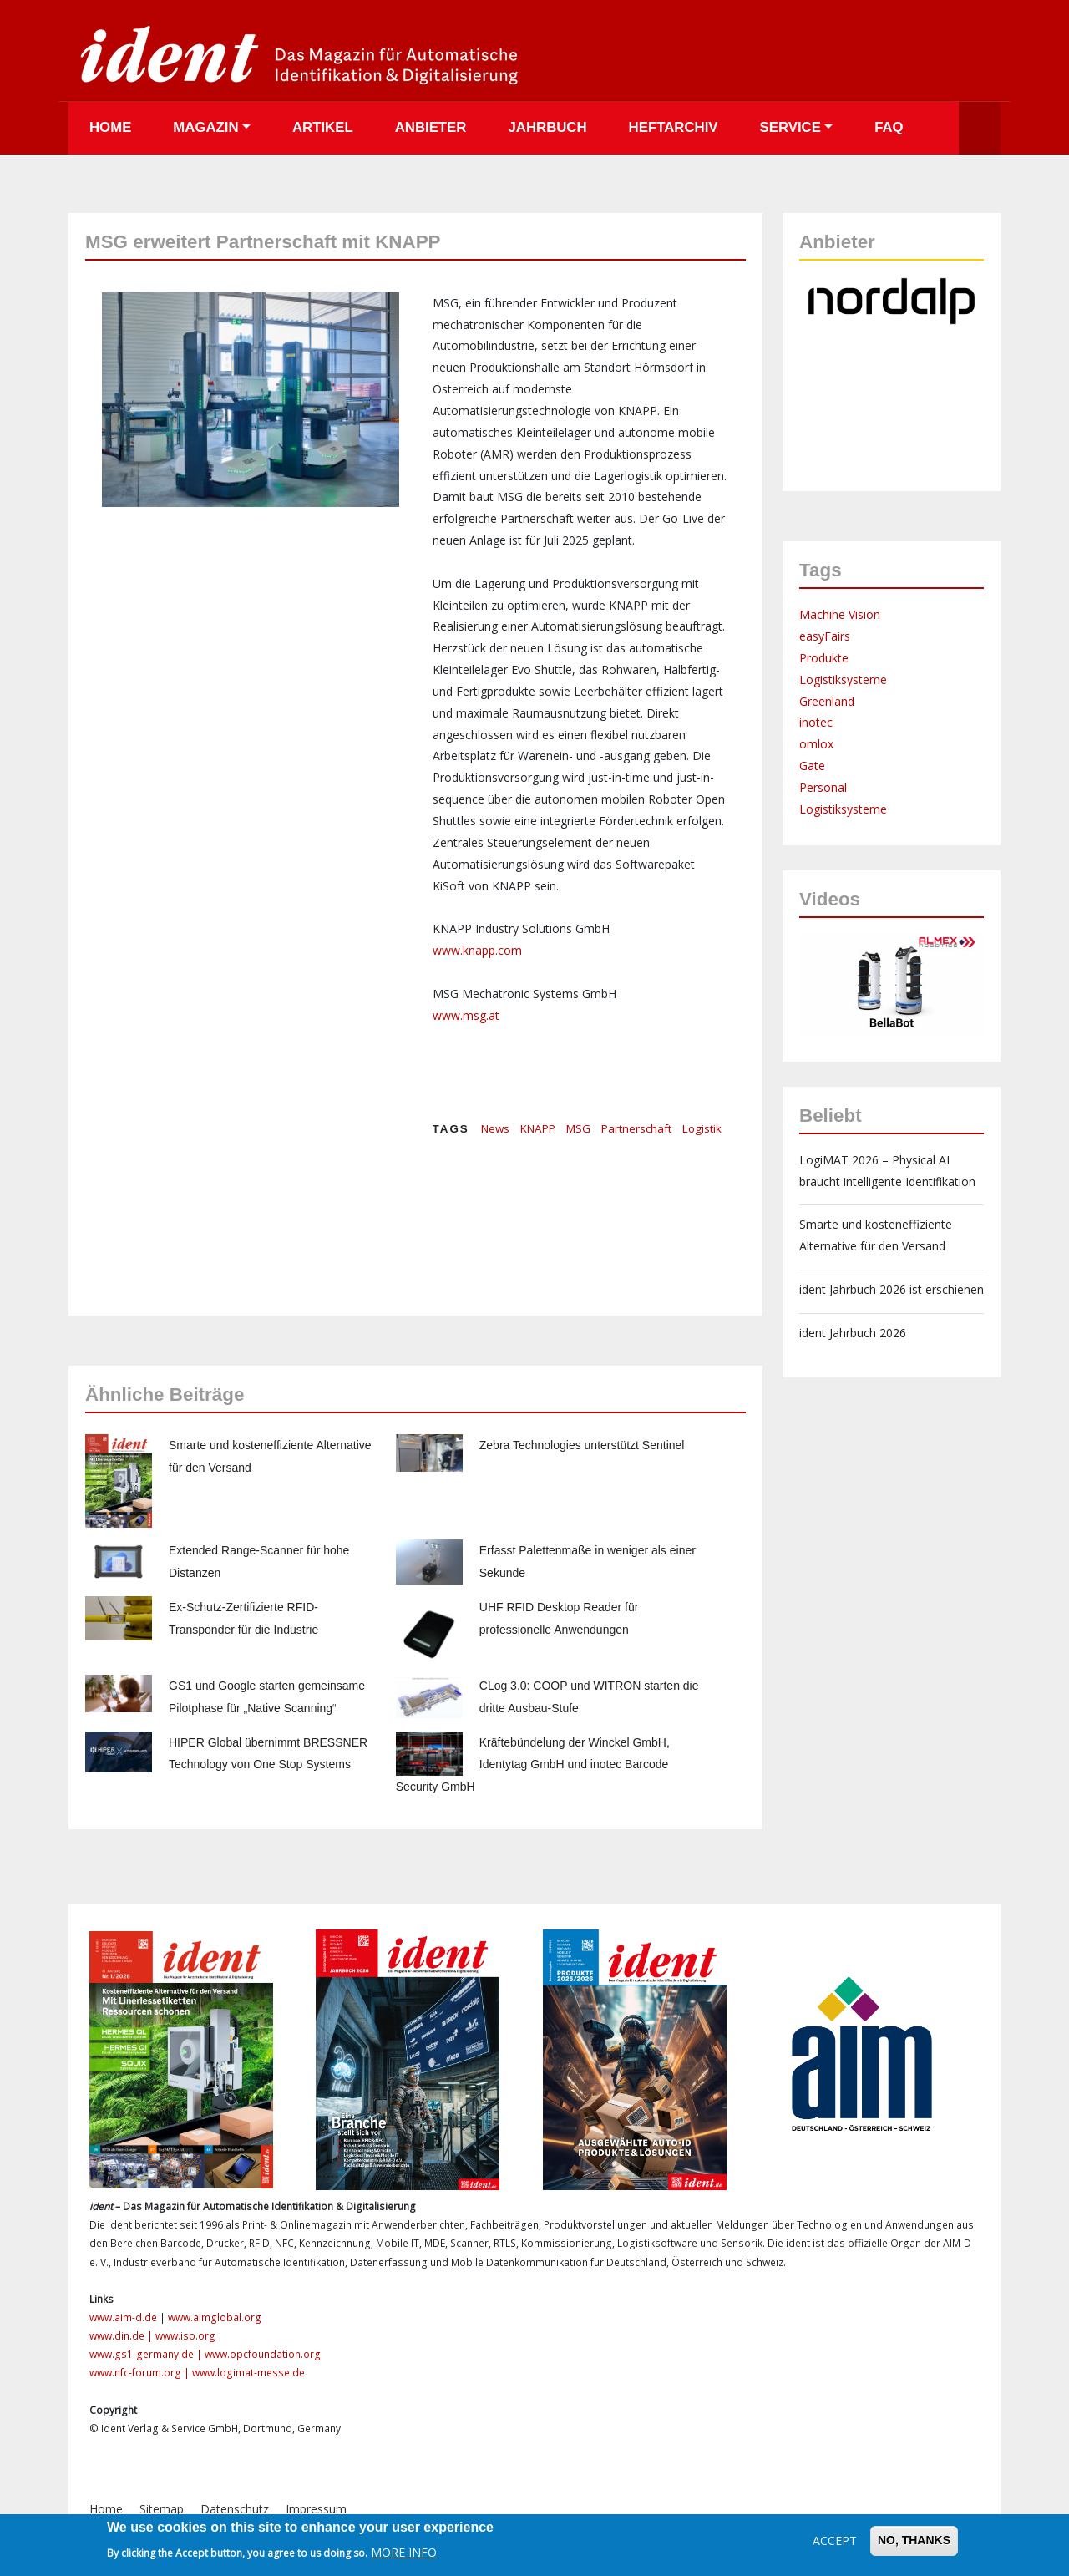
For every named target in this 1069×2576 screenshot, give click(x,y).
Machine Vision (839, 614)
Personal (823, 787)
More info (404, 2552)
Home (110, 127)
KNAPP (537, 1128)
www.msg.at (466, 1015)
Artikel (322, 127)
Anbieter (431, 127)
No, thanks (914, 2540)
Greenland (826, 701)
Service (790, 127)
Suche (980, 128)
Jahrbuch (547, 127)
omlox (816, 744)
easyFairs (824, 636)
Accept (835, 2540)
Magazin (205, 127)
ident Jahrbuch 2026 (852, 1333)
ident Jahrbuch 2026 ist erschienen (891, 1289)
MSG (578, 1128)
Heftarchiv (673, 127)
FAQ (889, 127)
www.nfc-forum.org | (140, 2373)
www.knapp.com (477, 950)
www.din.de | (122, 2336)
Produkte (824, 658)
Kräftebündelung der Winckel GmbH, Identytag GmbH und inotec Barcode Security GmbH (533, 1765)
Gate (812, 765)
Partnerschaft (636, 1128)
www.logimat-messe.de (248, 2373)
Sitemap (161, 2509)
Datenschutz (234, 2509)
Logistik (702, 1128)
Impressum (316, 2509)
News (495, 1128)
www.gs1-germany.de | (147, 2354)
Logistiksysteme (843, 679)
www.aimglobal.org (214, 2317)
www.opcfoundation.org (263, 2354)
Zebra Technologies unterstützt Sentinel (582, 1445)
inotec (816, 722)
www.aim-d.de (123, 2317)
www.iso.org (185, 2336)
